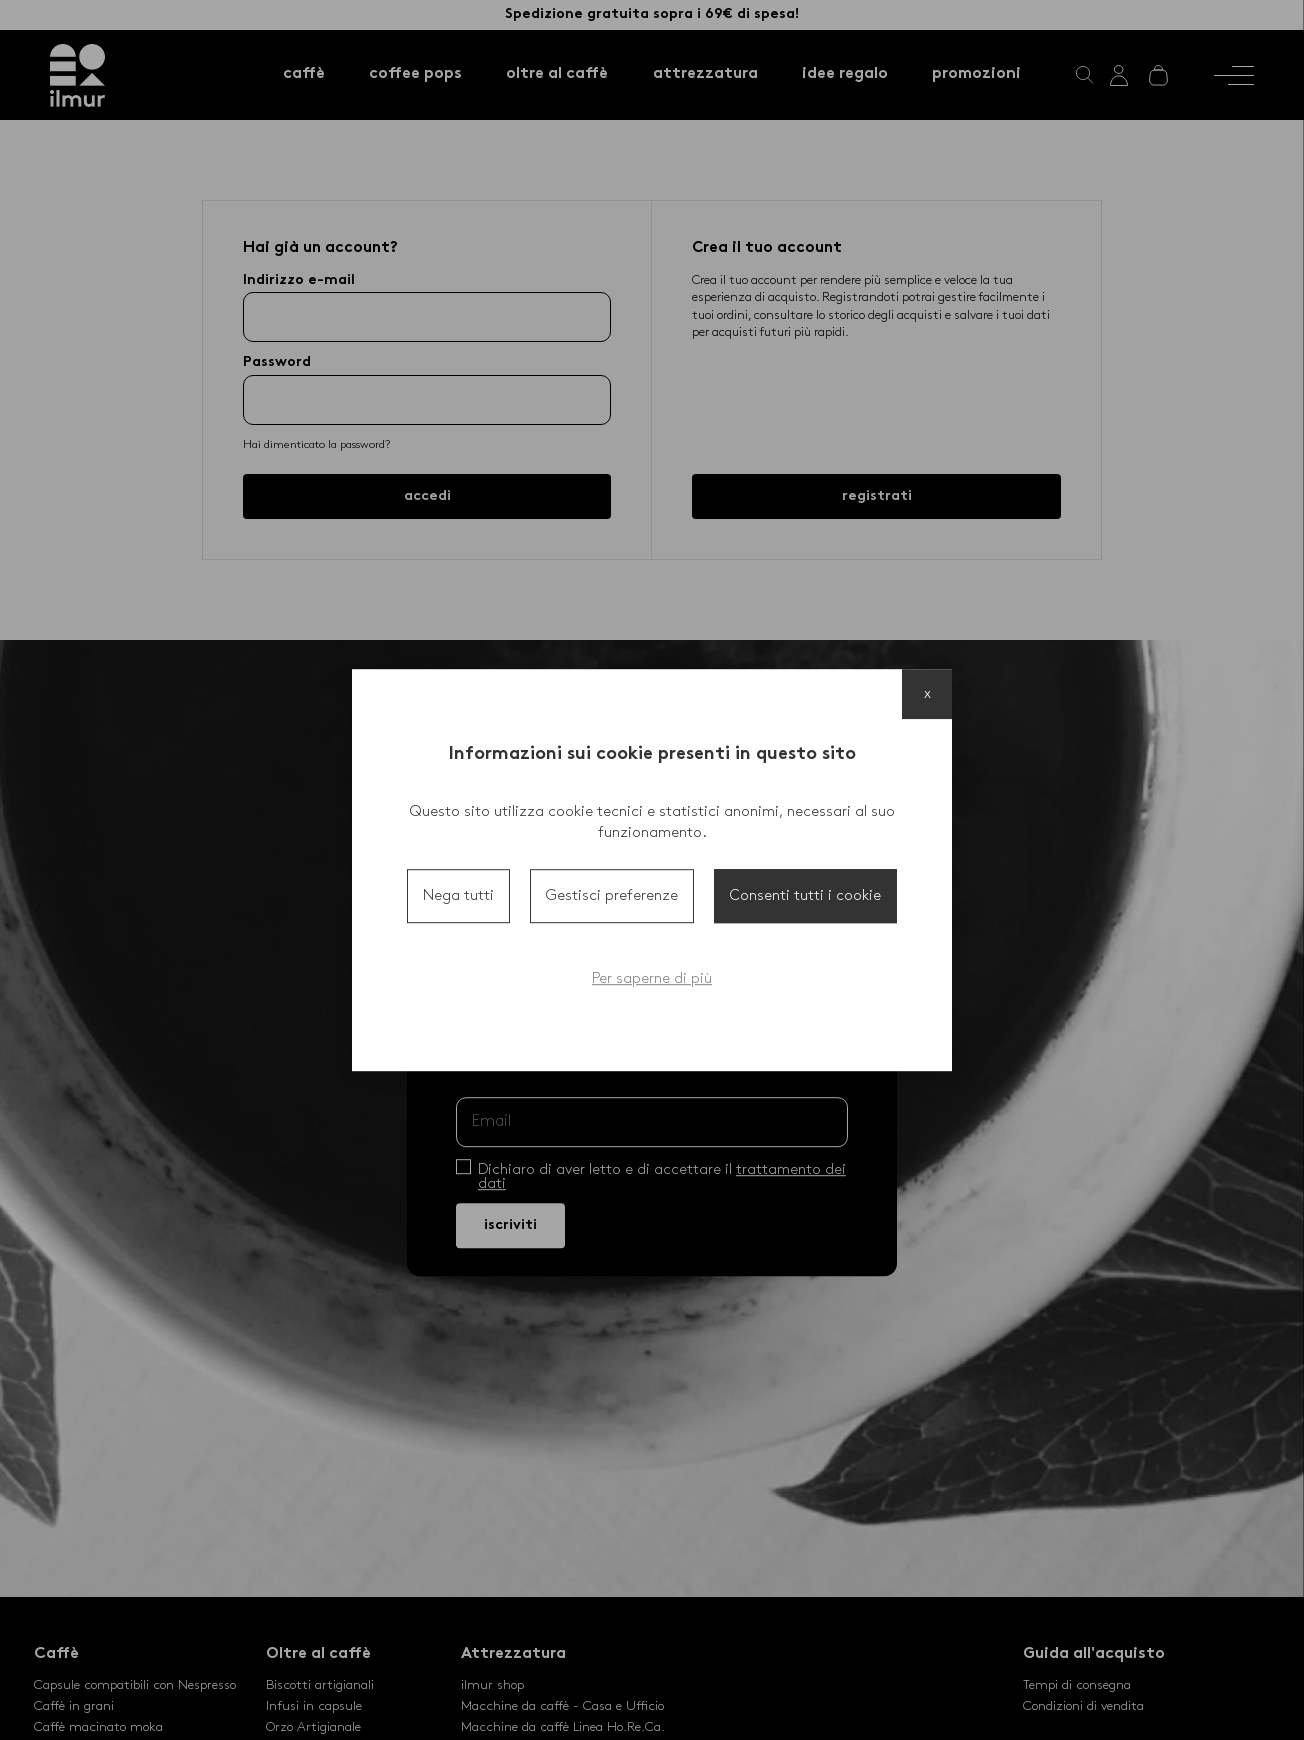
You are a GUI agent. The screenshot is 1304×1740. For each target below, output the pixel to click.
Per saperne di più (652, 979)
